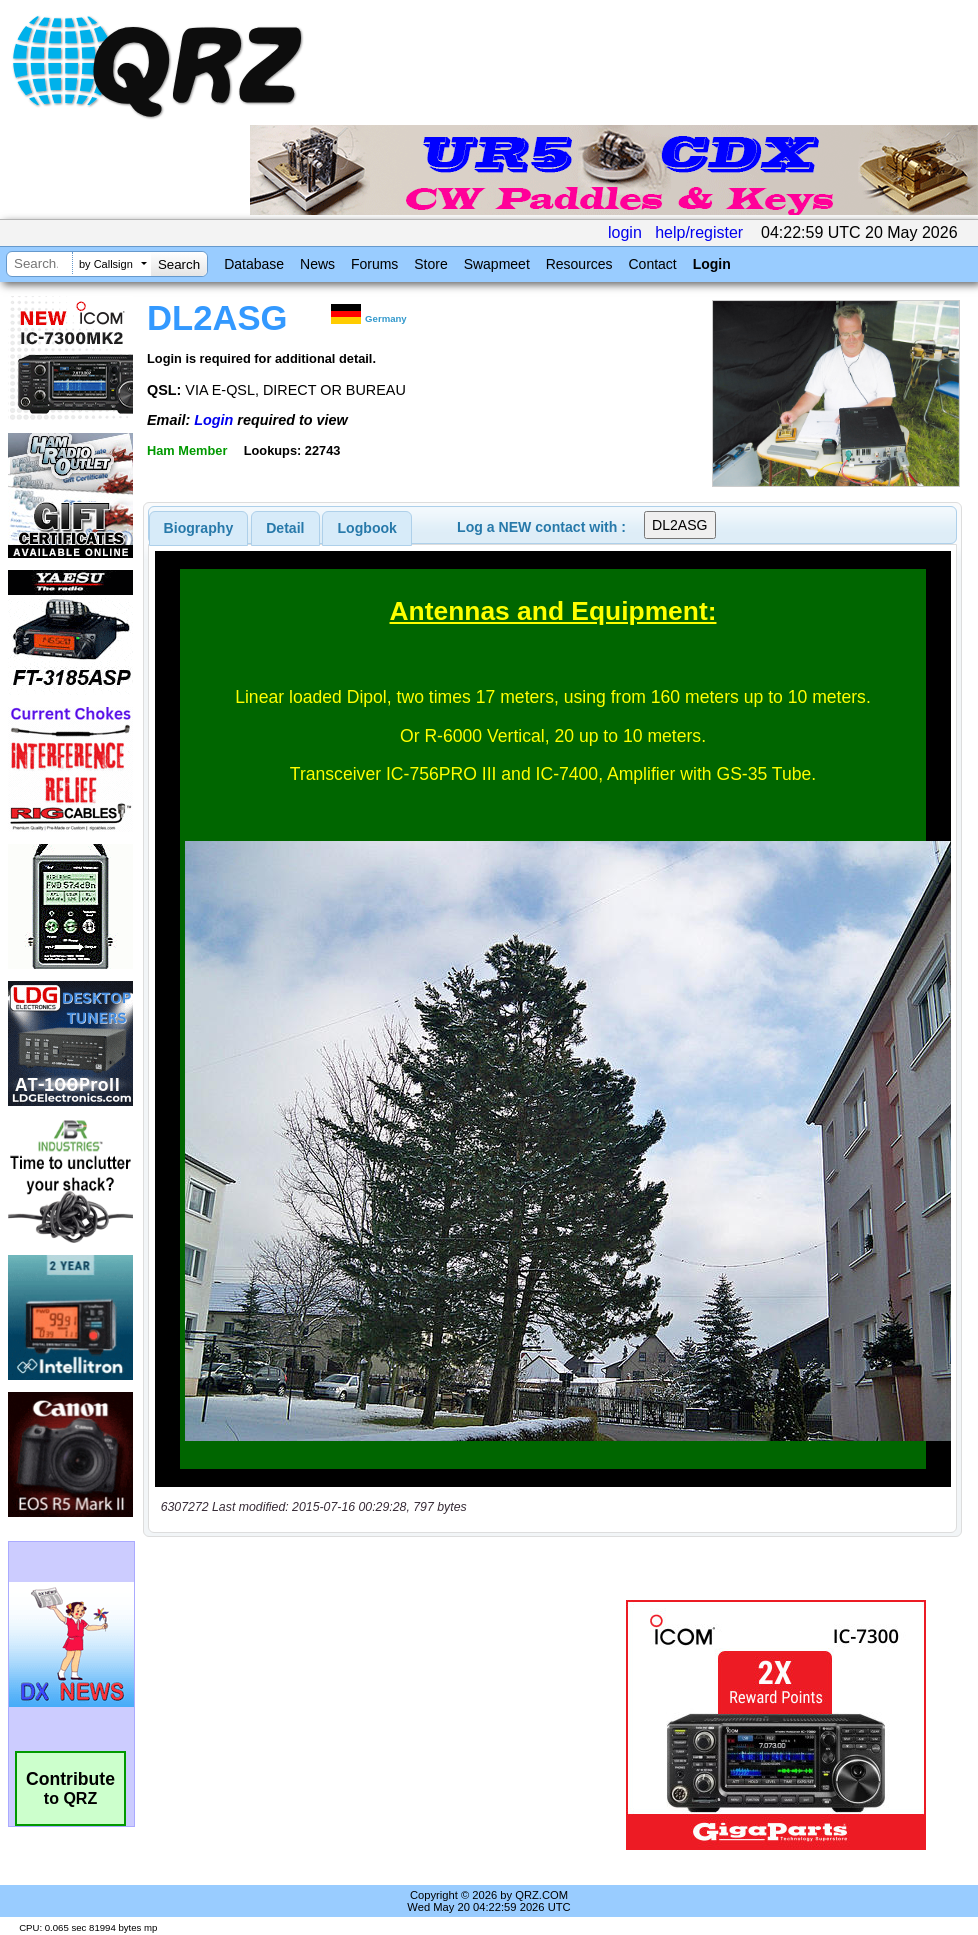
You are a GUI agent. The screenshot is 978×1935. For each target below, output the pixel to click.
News (317, 264)
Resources (579, 264)
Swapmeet (497, 264)
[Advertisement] (383, 1725)
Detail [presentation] (285, 528)
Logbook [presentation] (367, 528)
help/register (699, 232)
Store (430, 264)
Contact (652, 264)
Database (254, 264)
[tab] (199, 528)
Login (712, 264)
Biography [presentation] (199, 528)
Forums (374, 264)
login (625, 232)
